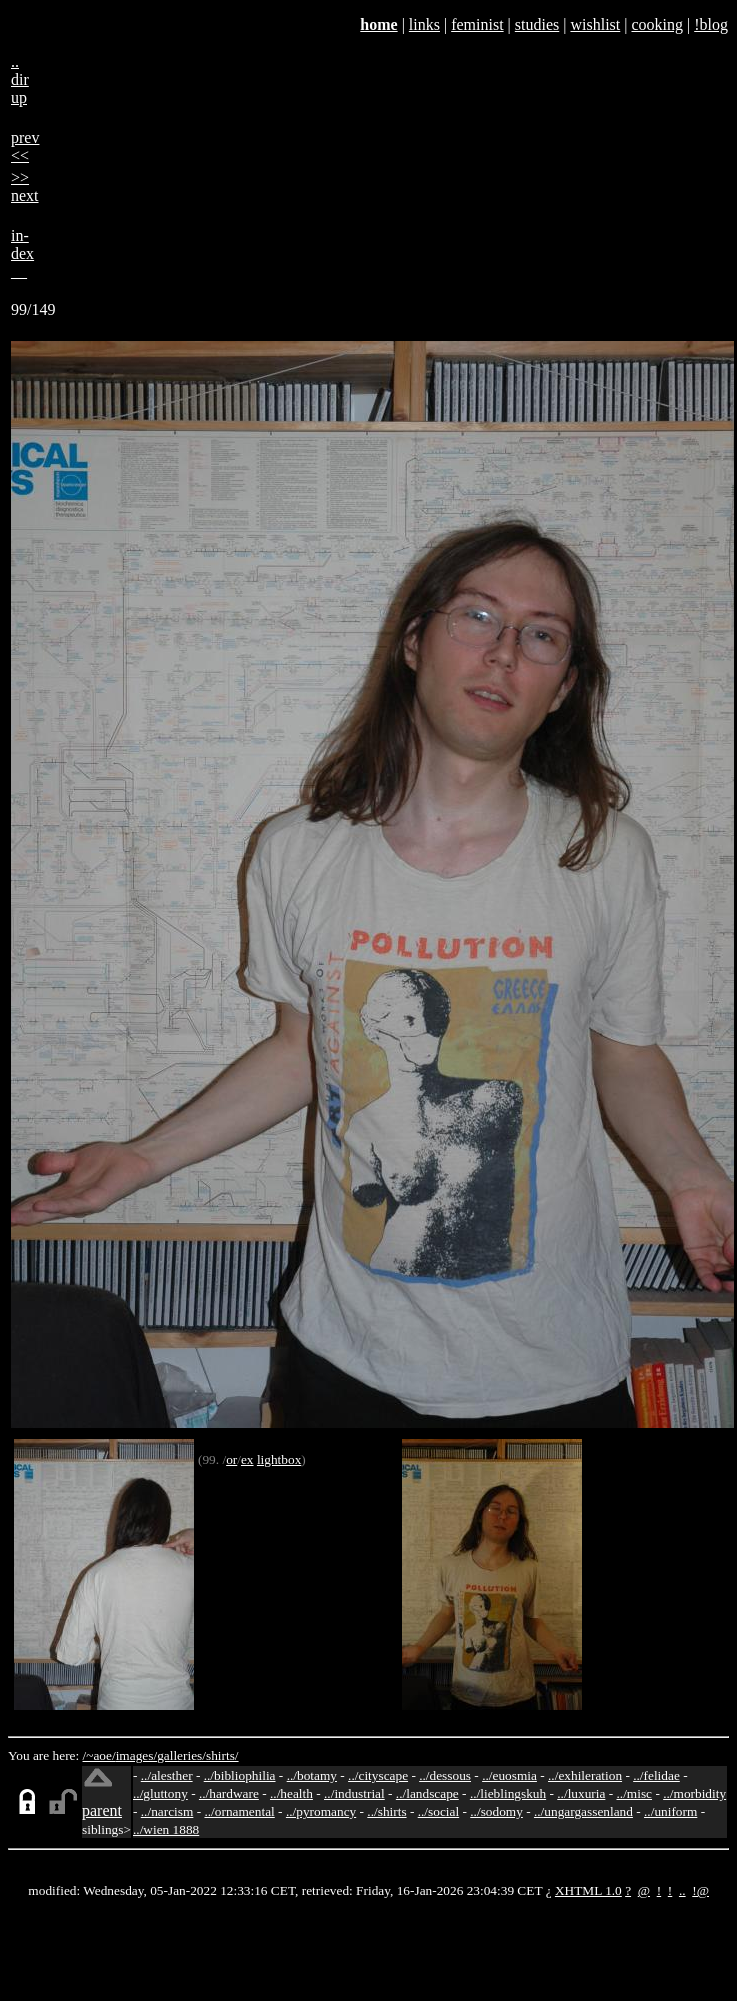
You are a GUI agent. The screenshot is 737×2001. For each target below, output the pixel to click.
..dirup (20, 79)
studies (537, 24)
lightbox (279, 1459)
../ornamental (239, 1811)
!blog (711, 24)
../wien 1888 (166, 1829)
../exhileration (585, 1775)
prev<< (25, 146)
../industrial (354, 1793)
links (424, 24)
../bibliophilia (240, 1775)
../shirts (386, 1811)
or (231, 1459)
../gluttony (160, 1793)
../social (438, 1811)
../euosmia (509, 1775)
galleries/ (181, 1755)
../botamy (312, 1775)
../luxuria (581, 1793)
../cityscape (378, 1775)
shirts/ (222, 1755)
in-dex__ (22, 253)
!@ (700, 1890)
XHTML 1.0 (588, 1890)
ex (247, 1459)
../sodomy (496, 1811)
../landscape (427, 1793)
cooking (657, 24)
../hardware (229, 1793)
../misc (635, 1793)
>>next (25, 186)
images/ (136, 1755)
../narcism (167, 1811)
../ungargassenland (583, 1811)
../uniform (670, 1811)
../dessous (445, 1775)
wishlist (595, 24)
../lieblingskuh (508, 1793)
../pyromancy (321, 1811)
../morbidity (694, 1793)
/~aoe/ (99, 1755)
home (378, 24)
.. (682, 1890)
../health (291, 1793)
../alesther (167, 1775)
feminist (477, 24)
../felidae (656, 1775)
